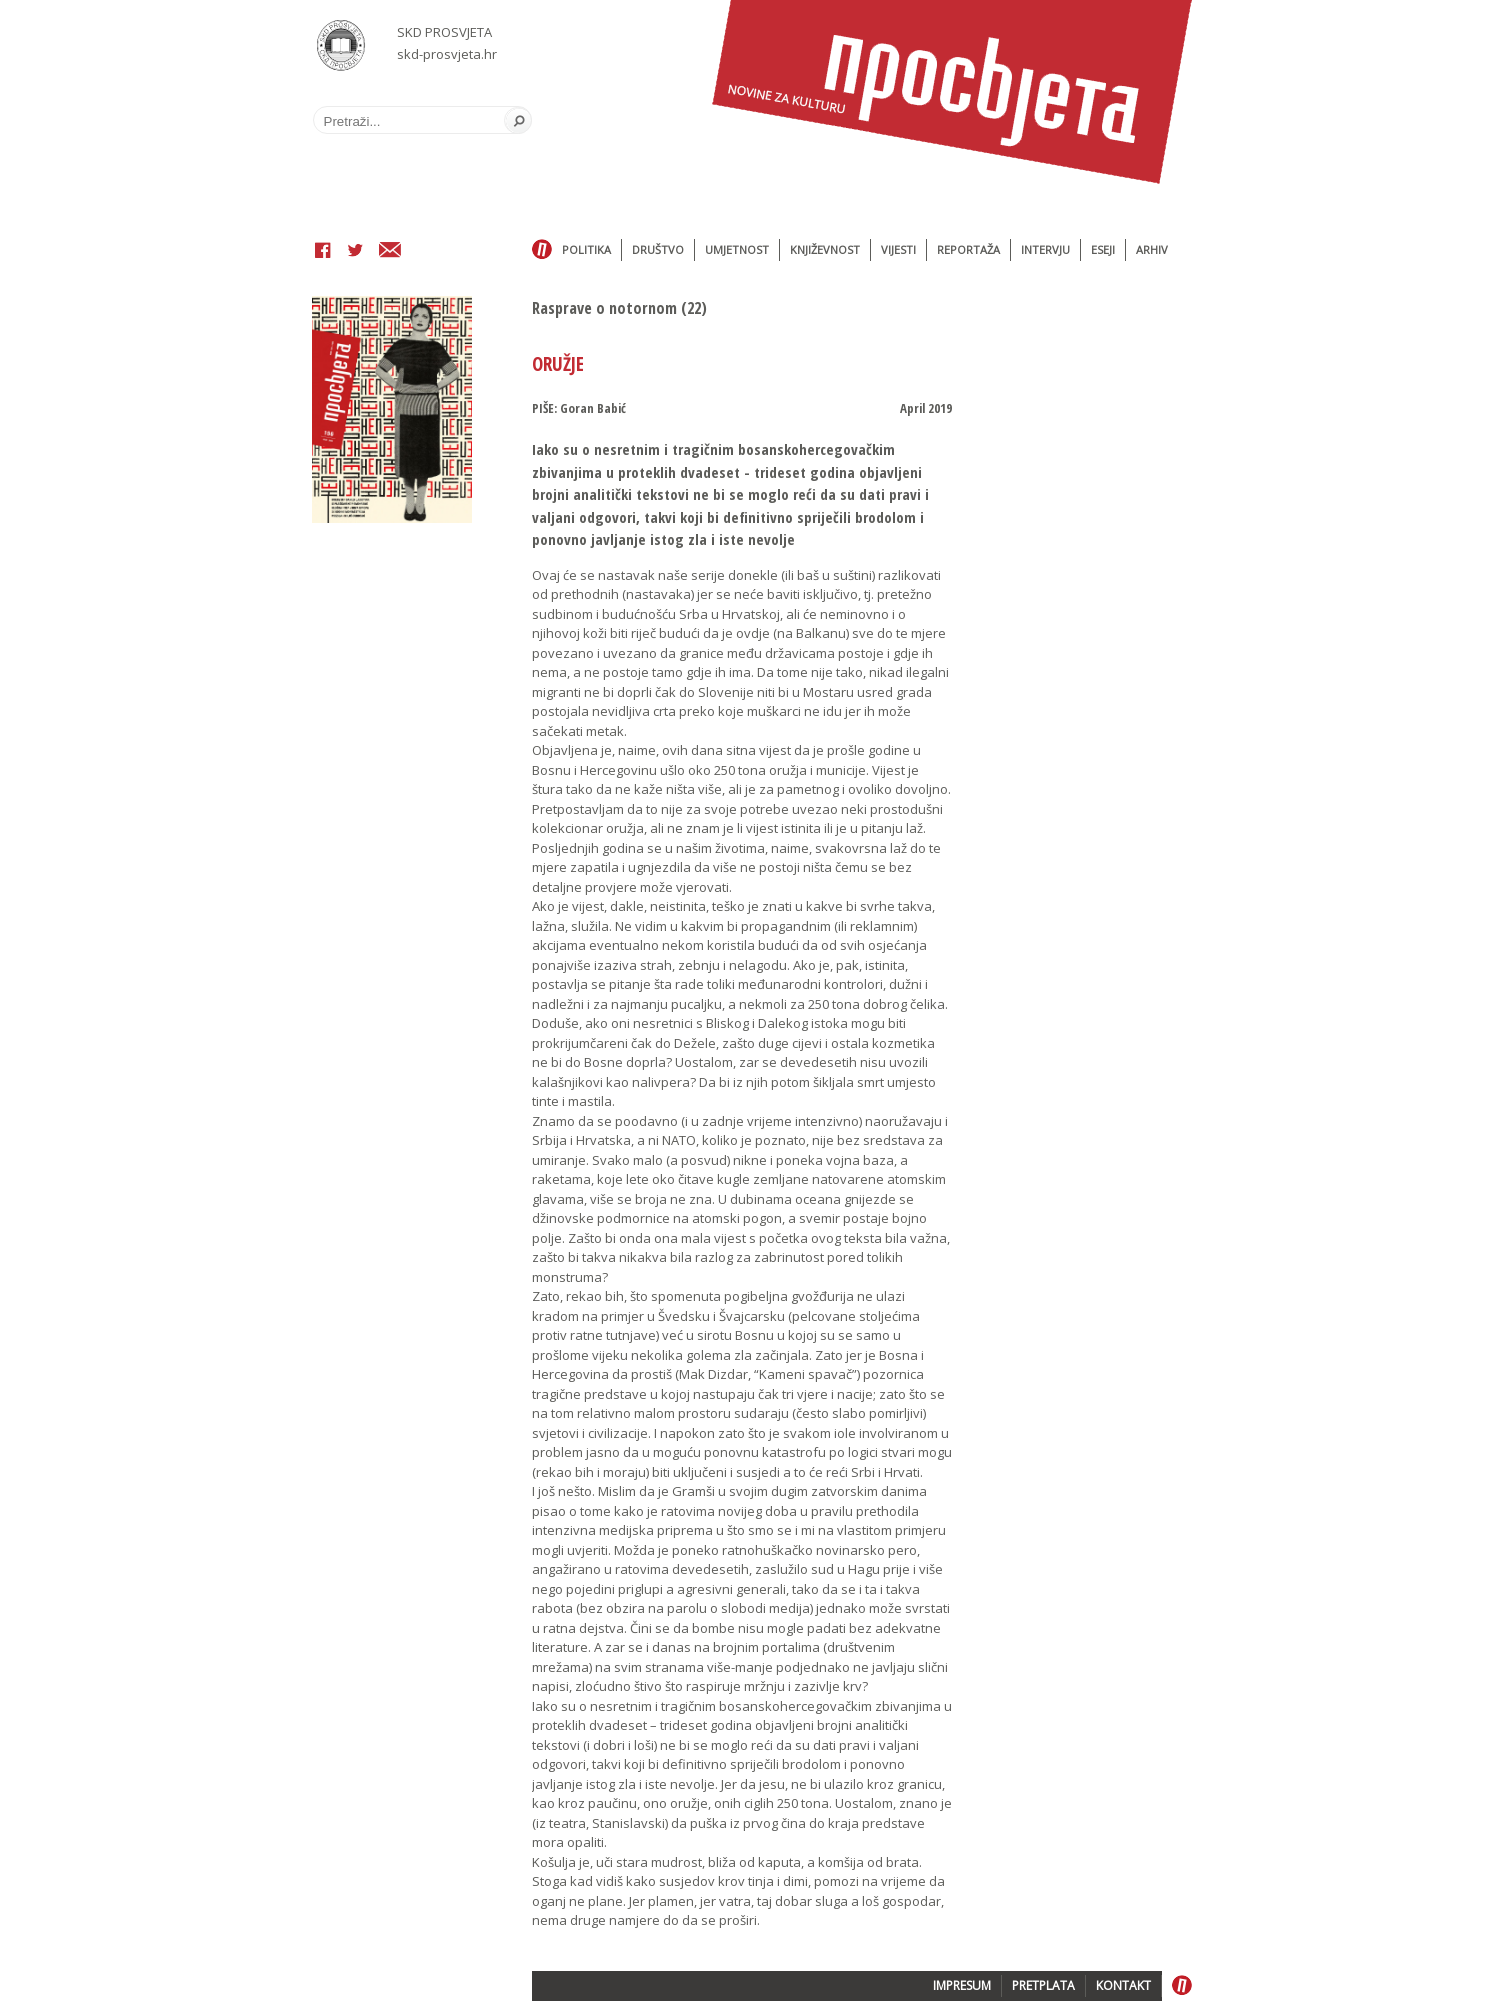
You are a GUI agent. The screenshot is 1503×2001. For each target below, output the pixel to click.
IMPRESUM (962, 1985)
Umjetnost (737, 249)
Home (542, 250)
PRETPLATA (1043, 1985)
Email (390, 252)
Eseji (1103, 249)
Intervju (1045, 249)
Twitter (355, 252)
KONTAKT (1123, 1985)
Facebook (323, 252)
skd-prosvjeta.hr (447, 54)
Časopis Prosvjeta (952, 92)
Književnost (825, 249)
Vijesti (898, 249)
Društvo (658, 249)
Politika (586, 249)
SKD (341, 45)
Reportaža (968, 249)
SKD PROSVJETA (444, 32)
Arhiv (1152, 249)
